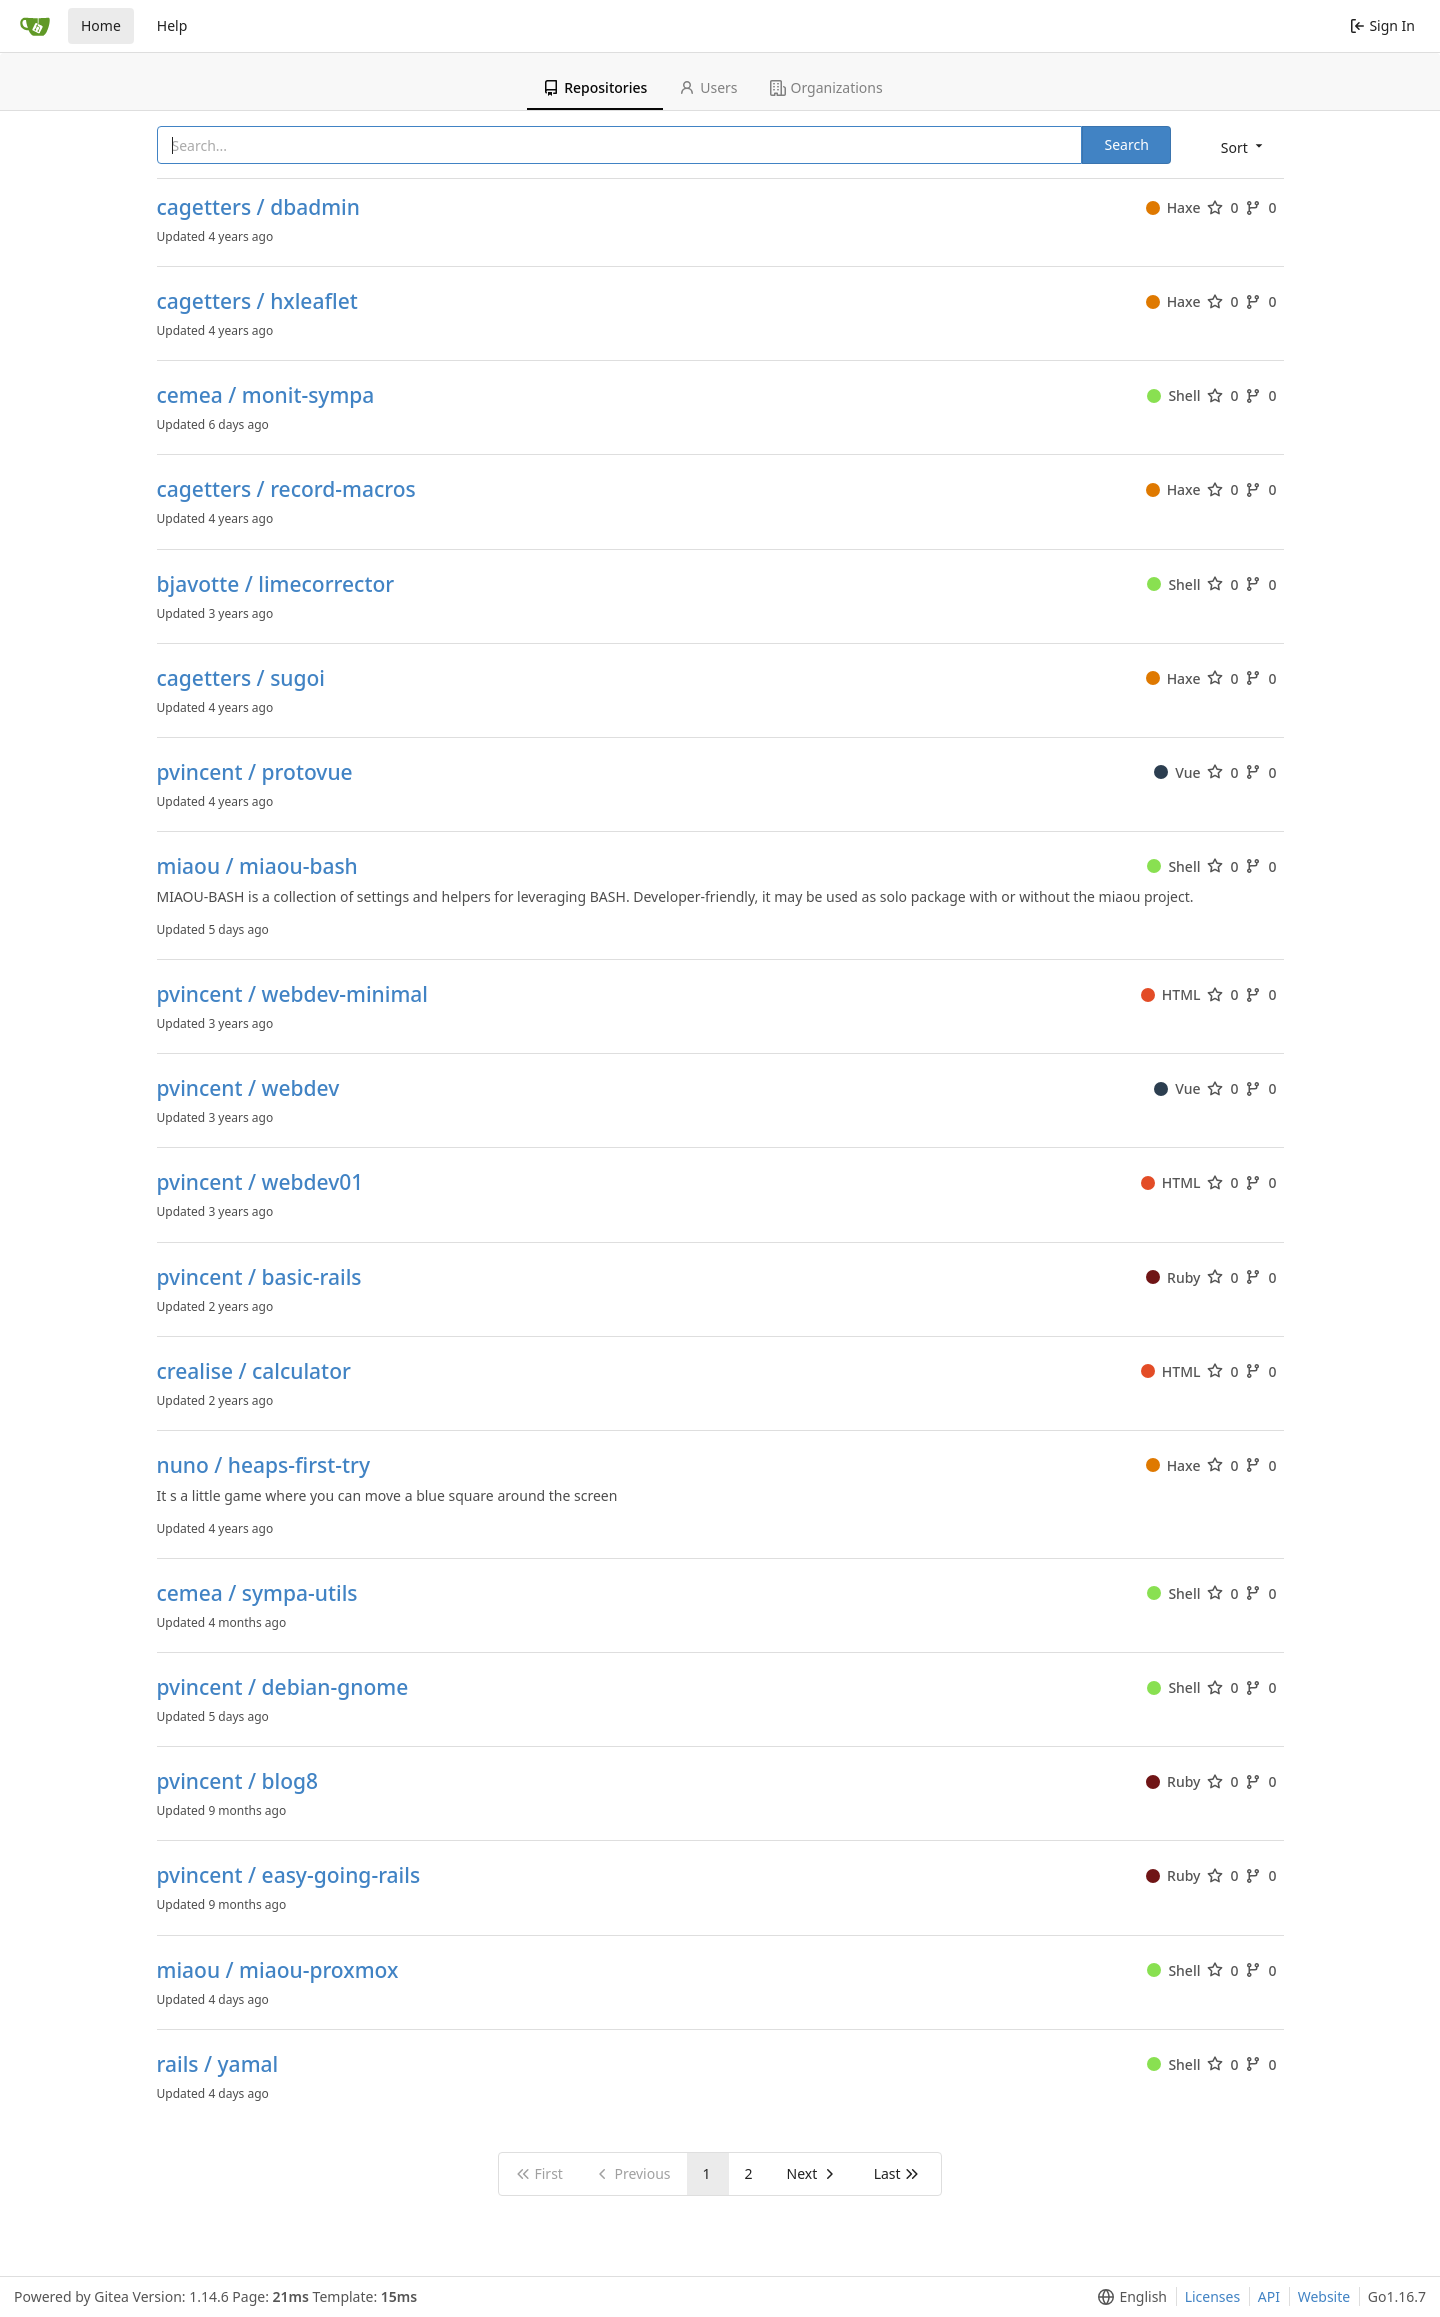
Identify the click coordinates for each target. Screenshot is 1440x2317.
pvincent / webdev (248, 1088)
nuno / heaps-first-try (264, 1465)
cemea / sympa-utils (257, 1593)
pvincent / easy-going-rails (289, 1875)
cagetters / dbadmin (258, 207)
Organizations (826, 87)
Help (172, 25)
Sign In (1382, 25)
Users (708, 87)
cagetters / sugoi (241, 678)
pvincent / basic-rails (259, 1277)
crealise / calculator (254, 1371)
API (1269, 2296)
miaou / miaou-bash (257, 866)
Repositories (595, 87)
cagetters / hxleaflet (257, 301)
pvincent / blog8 (238, 1781)
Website (1324, 2296)
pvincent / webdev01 (260, 1182)
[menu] (1243, 146)
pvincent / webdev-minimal (293, 994)
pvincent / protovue (255, 772)
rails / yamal (218, 2064)
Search (1126, 144)
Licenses (1213, 2296)
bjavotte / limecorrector (276, 584)
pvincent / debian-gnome (283, 1687)
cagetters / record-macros (286, 489)
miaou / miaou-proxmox (278, 1970)
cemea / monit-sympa (266, 395)
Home (101, 25)
